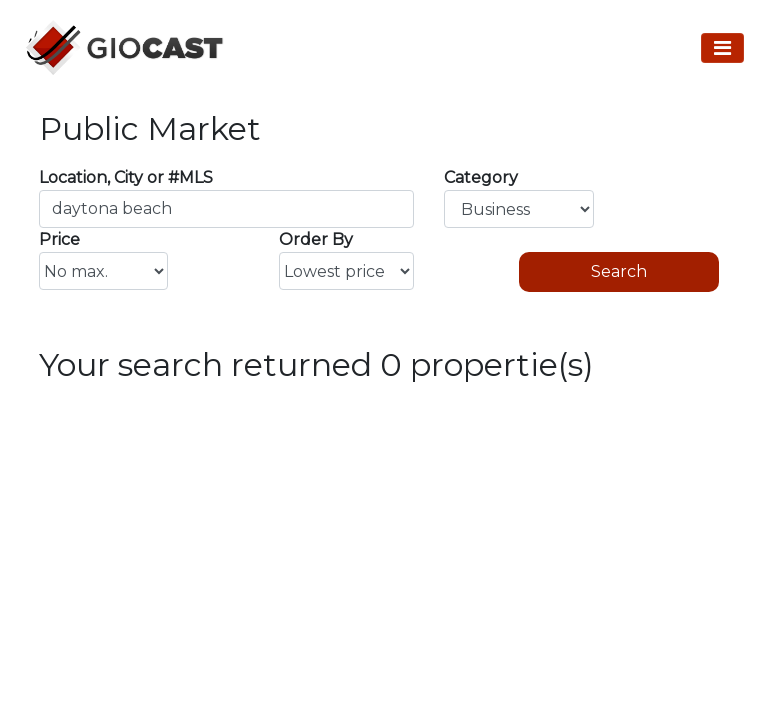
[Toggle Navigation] (722, 48)
